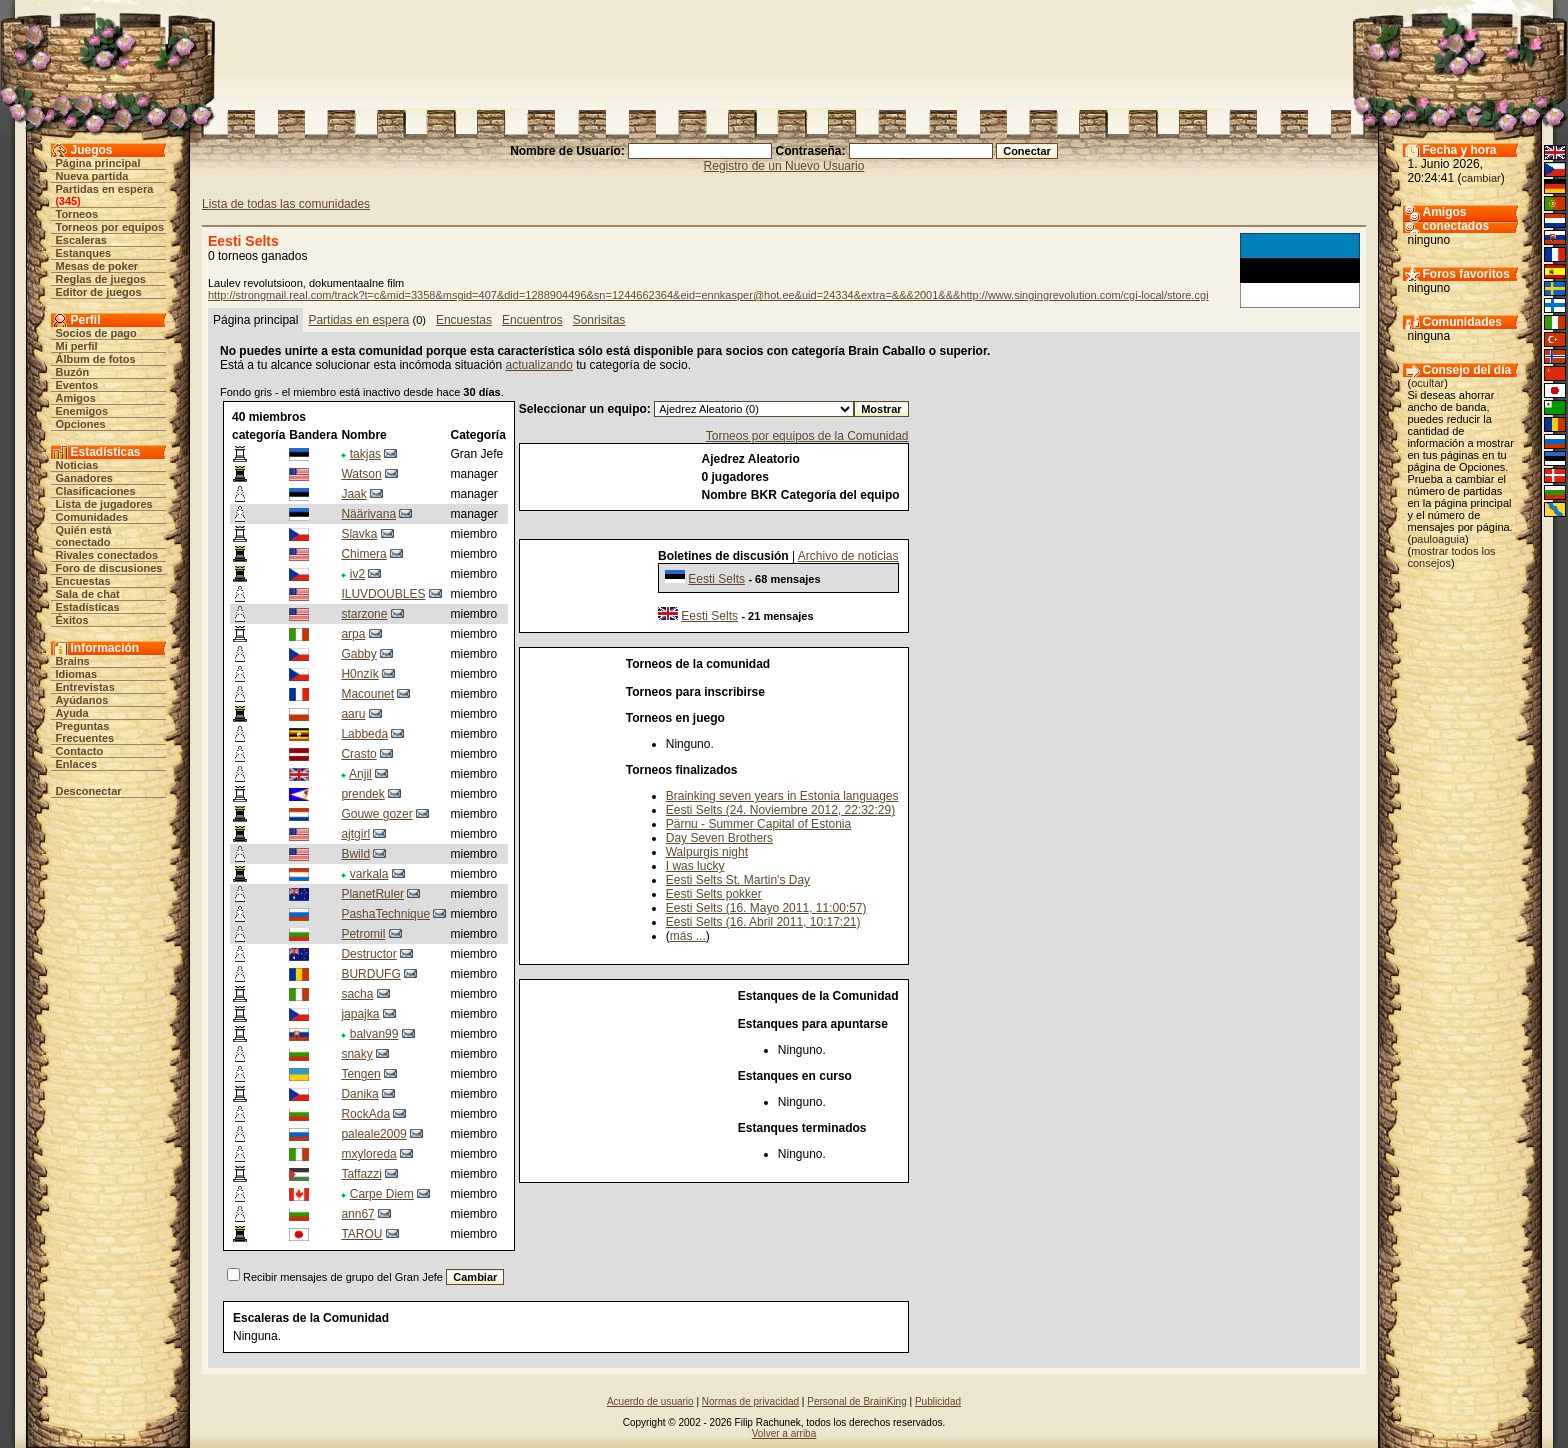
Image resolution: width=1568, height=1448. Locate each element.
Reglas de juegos (101, 279)
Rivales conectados (107, 555)
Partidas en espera (105, 189)
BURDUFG (370, 974)
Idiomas (77, 674)
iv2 (357, 574)
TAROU (361, 1234)
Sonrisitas (599, 320)
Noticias (77, 465)
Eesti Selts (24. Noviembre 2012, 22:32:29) (780, 810)
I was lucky (695, 866)
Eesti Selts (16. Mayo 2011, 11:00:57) (766, 908)
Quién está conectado (84, 536)
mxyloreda (368, 1154)
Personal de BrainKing (857, 1401)
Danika (359, 1094)
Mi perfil (77, 346)
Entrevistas (85, 687)
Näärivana (368, 514)
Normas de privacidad (750, 1401)
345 (68, 201)
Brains (73, 661)
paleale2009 (373, 1134)
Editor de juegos (99, 292)
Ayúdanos (82, 700)
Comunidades (92, 517)
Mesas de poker (97, 266)
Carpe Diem (382, 1194)
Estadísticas (88, 607)
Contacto (80, 751)
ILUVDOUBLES (383, 594)
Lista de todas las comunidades (286, 204)
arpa (353, 634)
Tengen (360, 1074)
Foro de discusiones (109, 568)
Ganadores (84, 478)
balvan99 (374, 1034)
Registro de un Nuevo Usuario (784, 166)
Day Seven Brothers (719, 838)
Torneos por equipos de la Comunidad (807, 436)
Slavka (359, 534)
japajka (360, 1014)
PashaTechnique (385, 914)
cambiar (1481, 178)
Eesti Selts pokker (714, 894)
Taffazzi (361, 1174)
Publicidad (938, 1401)
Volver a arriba (784, 1433)
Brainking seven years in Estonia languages (782, 796)
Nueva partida (92, 176)
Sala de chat (88, 594)
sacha (357, 994)
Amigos (76, 398)
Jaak (353, 494)
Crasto (358, 754)
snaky (356, 1054)
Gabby (358, 654)
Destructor (368, 954)
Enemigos (82, 411)
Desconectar (89, 791)
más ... (688, 936)
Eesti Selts (716, 579)
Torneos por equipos (110, 227)
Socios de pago (96, 333)
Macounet (367, 694)
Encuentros (532, 320)
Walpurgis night (707, 852)
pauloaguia (1438, 539)
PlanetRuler (372, 894)
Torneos (77, 214)
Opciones (81, 424)
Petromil (363, 934)
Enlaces (77, 764)
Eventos (77, 385)
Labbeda (364, 734)
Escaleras (81, 240)
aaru (353, 714)
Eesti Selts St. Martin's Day (738, 880)
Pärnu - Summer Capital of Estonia (758, 824)
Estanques (84, 253)
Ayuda (72, 713)
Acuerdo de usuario (650, 1401)
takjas (365, 454)
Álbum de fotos (96, 359)
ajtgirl (355, 834)
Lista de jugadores (104, 504)
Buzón (73, 372)
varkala (369, 874)
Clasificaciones (96, 491)
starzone (364, 614)
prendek (362, 794)
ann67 (357, 1214)
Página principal (98, 163)
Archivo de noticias (848, 556)
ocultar (1427, 383)
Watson (361, 474)
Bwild (355, 854)
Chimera (363, 554)
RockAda (365, 1114)
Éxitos (72, 620)
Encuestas (83, 581)
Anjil (360, 774)
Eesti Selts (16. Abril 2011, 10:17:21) (763, 922)
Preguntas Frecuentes (85, 732)
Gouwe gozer (376, 814)
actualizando (539, 365)
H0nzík (359, 674)
